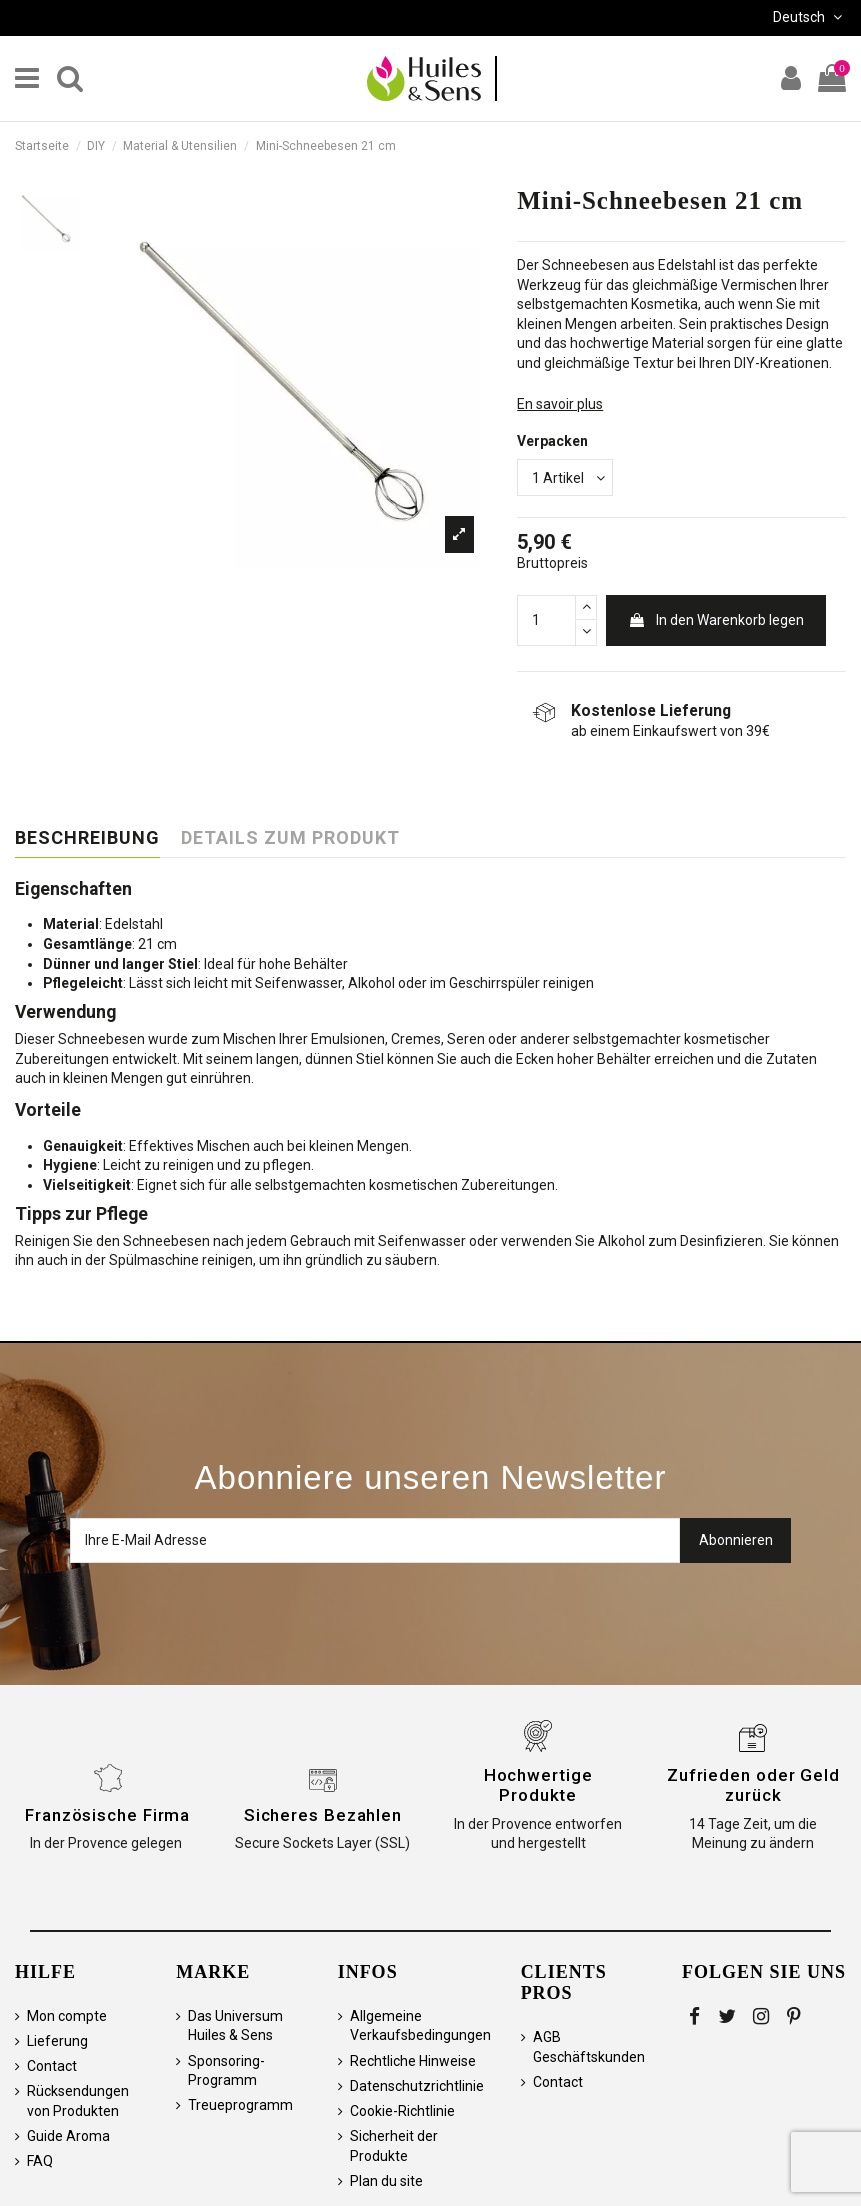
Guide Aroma (68, 2136)
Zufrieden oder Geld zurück (753, 1785)
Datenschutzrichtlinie (417, 2086)
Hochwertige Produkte (538, 1785)
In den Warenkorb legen (716, 620)
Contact (52, 2066)
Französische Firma (107, 1815)
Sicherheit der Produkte (394, 2146)
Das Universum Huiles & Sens (235, 2026)
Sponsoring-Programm (226, 2071)
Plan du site (386, 2181)
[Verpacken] (565, 477)
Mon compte (67, 2016)
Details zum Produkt (290, 838)
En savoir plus (560, 404)
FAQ (40, 2161)
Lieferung (57, 2041)
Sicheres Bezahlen (323, 1815)
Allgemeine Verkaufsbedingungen (420, 2026)
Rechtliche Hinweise (413, 2061)
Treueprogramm (240, 2105)
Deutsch (809, 17)
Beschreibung (87, 838)
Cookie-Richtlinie (402, 2111)
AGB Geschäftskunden (589, 2047)
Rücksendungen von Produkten (78, 2101)
